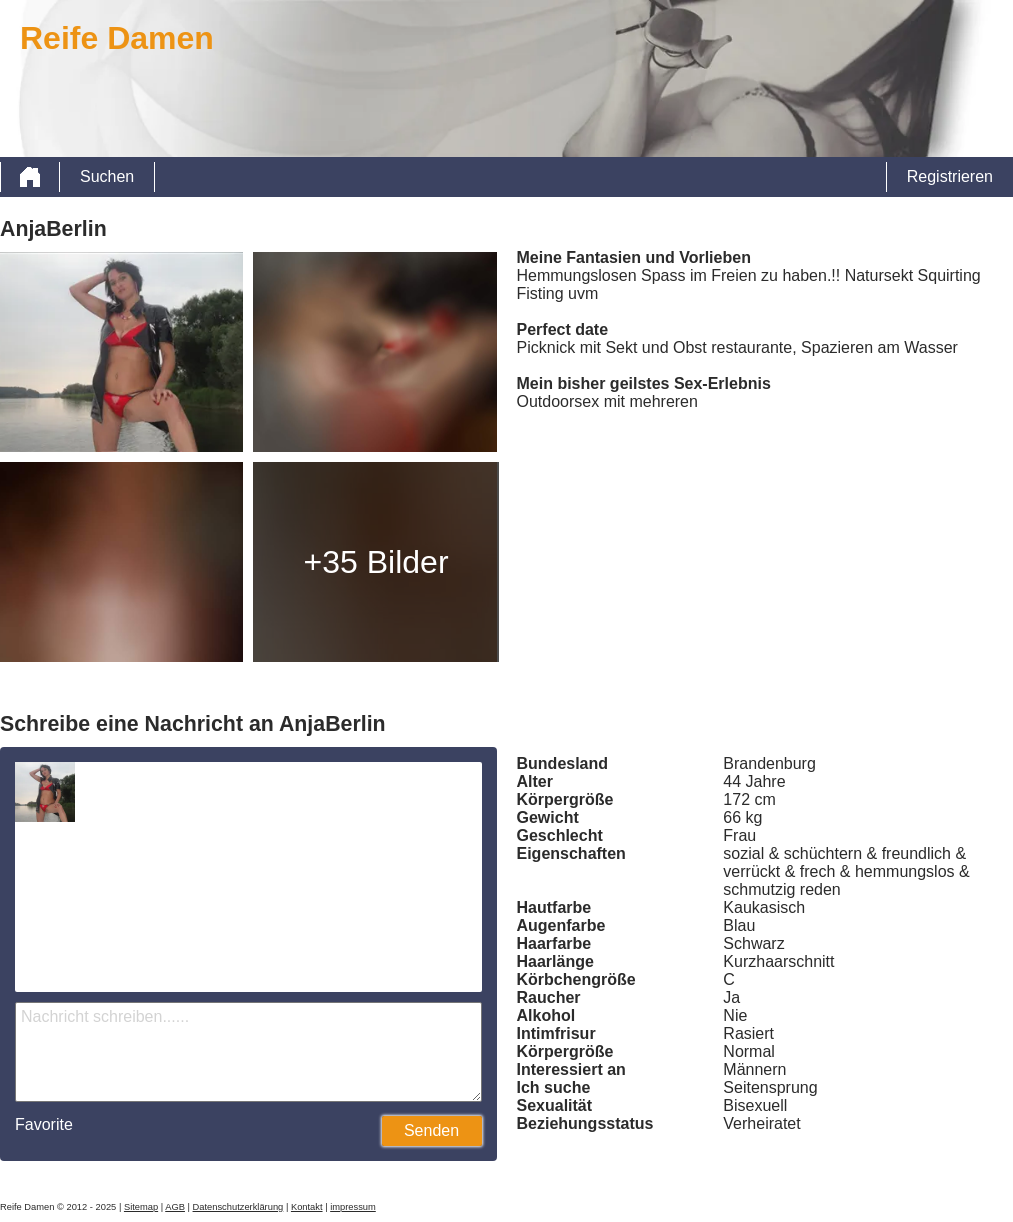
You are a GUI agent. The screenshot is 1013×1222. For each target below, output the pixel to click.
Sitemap (141, 1207)
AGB (175, 1207)
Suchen (107, 176)
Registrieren (950, 176)
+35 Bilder (376, 562)
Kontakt (307, 1207)
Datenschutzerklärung (238, 1207)
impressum (353, 1207)
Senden (431, 1130)
